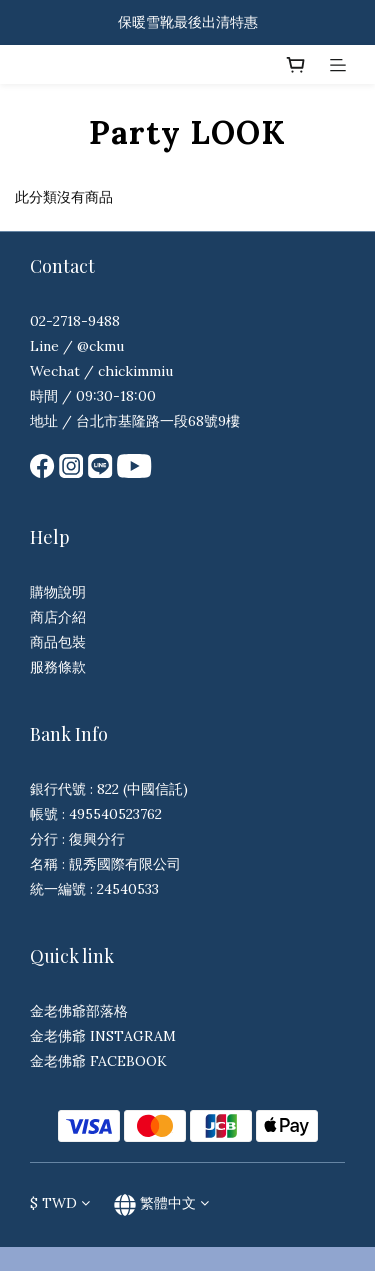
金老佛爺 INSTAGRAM (103, 1036)
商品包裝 (58, 642)
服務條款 (58, 667)
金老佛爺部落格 (79, 1011)
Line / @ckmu (77, 346)
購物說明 (58, 592)
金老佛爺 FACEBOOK (98, 1061)
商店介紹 (58, 617)
